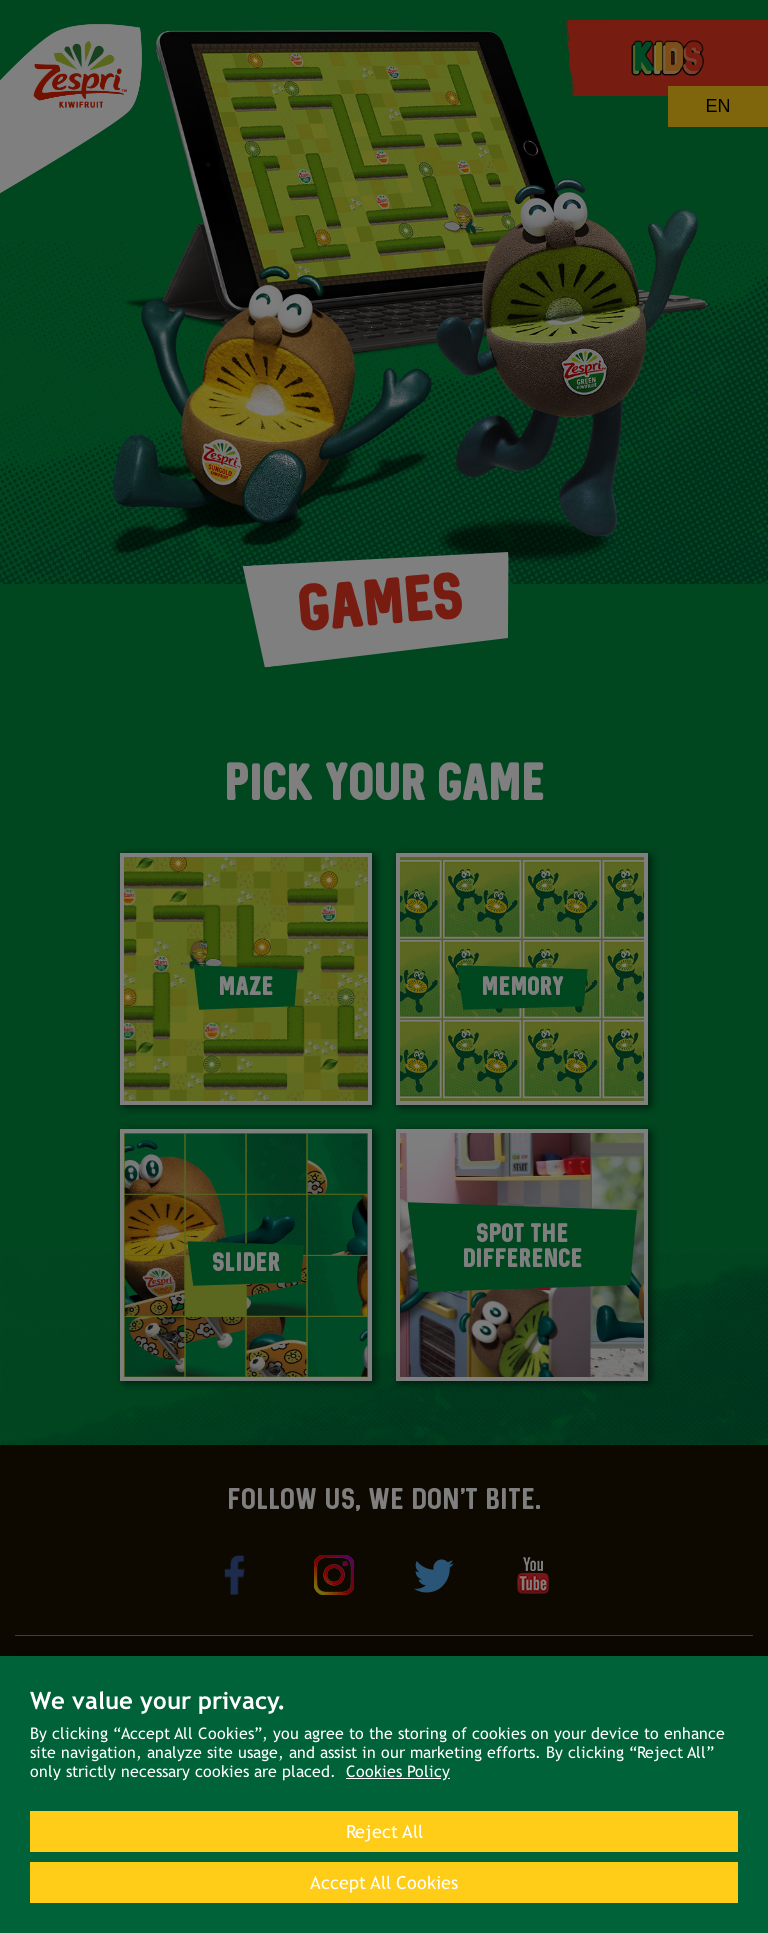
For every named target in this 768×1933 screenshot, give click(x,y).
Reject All (384, 1831)
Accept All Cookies (384, 1882)
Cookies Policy (398, 1771)
